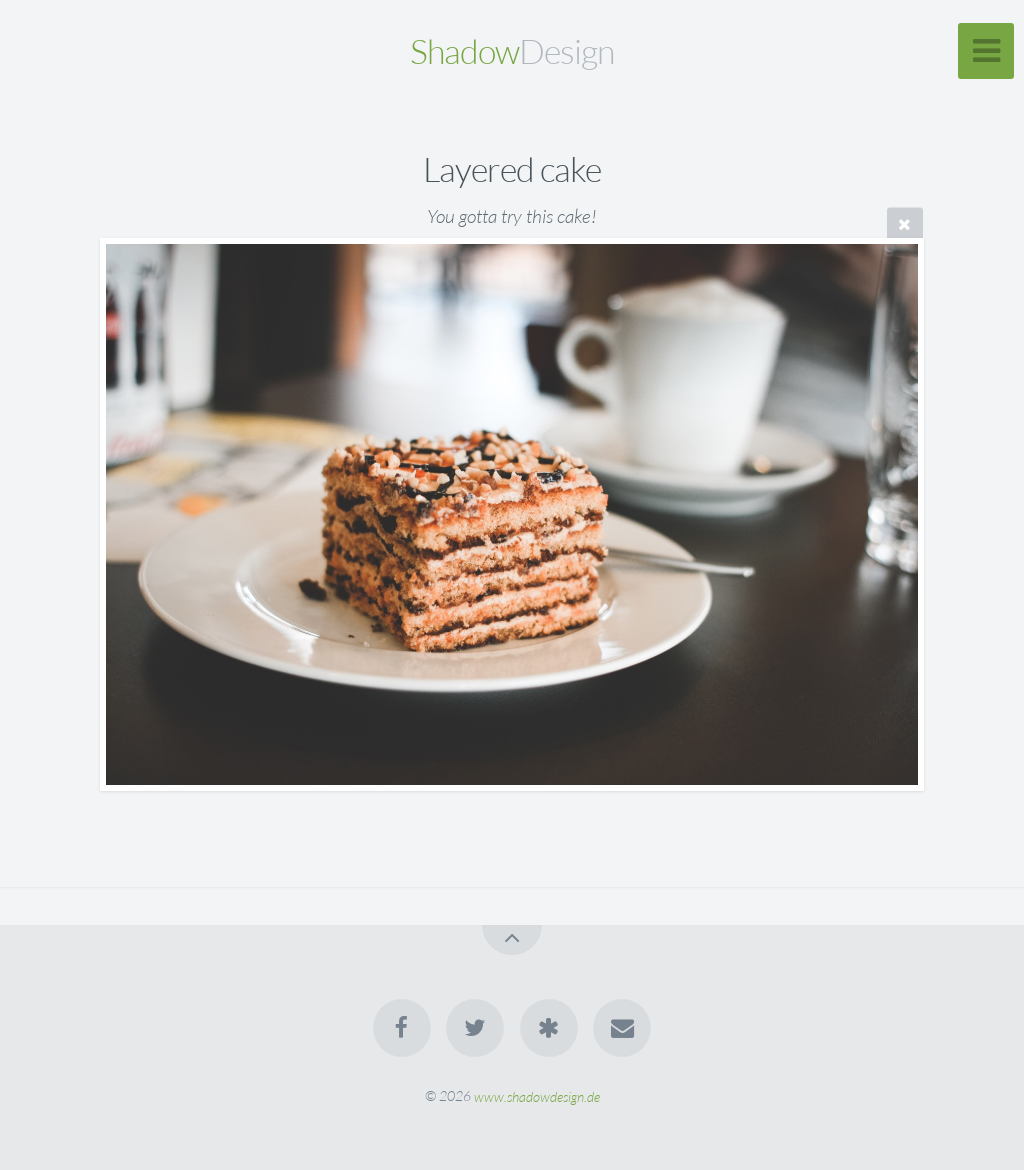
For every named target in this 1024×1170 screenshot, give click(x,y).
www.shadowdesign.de (537, 1095)
